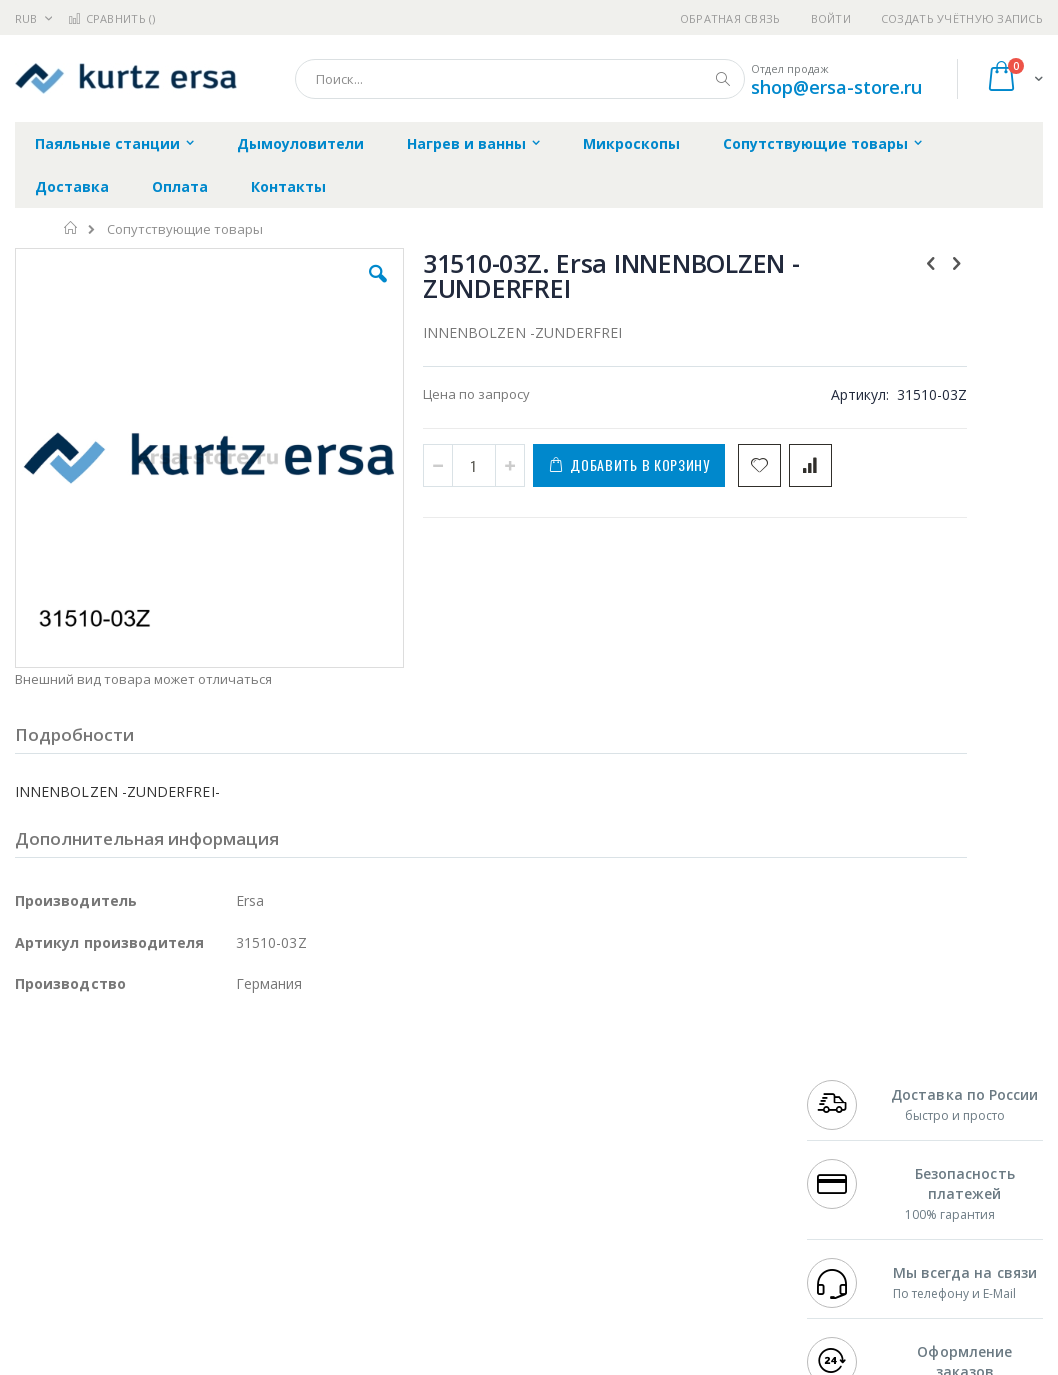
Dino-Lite (172, 1202)
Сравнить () (111, 18)
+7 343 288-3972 (855, 1124)
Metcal (167, 1104)
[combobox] (520, 79)
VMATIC (252, 1241)
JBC (128, 1085)
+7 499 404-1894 (855, 1085)
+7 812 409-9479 (855, 1104)
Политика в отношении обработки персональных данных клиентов (479, 1173)
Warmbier (111, 1241)
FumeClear (95, 1104)
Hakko (34, 1085)
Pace (172, 1085)
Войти (831, 18)
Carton (238, 1202)
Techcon (185, 1241)
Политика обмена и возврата (463, 1124)
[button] (304, 289)
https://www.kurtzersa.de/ (330, 1361)
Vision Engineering (71, 1202)
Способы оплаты (685, 1182)
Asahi (231, 1163)
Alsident (288, 1085)
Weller (225, 1085)
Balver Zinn (49, 1163)
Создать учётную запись (962, 18)
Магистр (41, 1124)
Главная (71, 228)
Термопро (238, 1104)
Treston (38, 1241)
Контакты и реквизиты (669, 1095)
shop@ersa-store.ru (836, 87)
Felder (176, 1163)
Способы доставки (691, 1143)
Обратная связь (730, 18)
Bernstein (44, 1280)
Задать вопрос (416, 1221)
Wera (170, 1280)
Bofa (29, 1104)
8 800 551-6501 (860, 1143)
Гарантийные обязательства (461, 1085)
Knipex (114, 1280)
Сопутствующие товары (185, 229)
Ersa (86, 1085)
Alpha (120, 1163)
